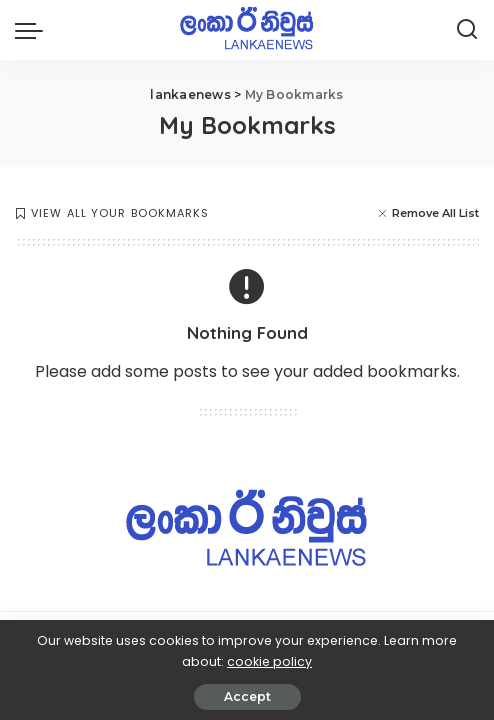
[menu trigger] (34, 30)
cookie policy (269, 661)
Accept (247, 696)
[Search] (467, 30)
